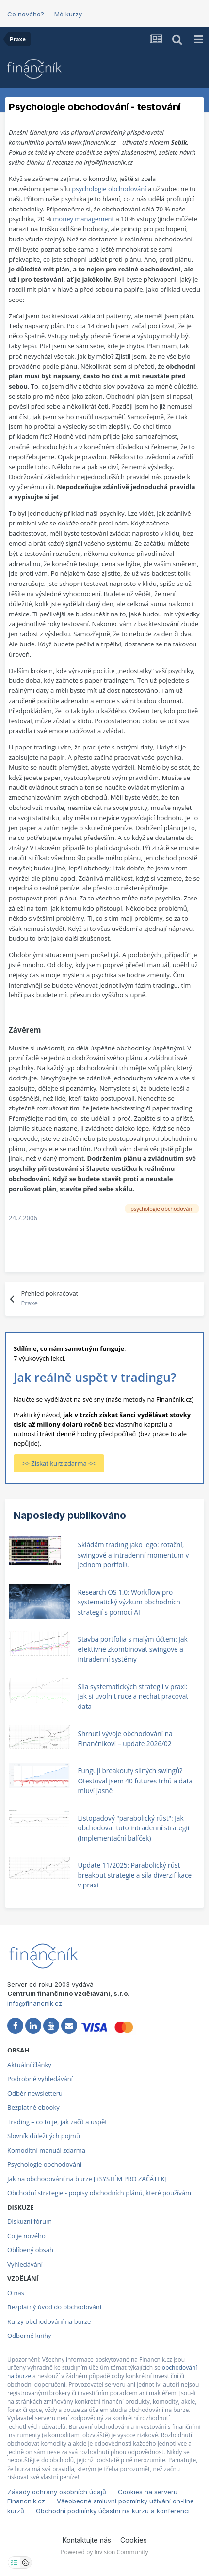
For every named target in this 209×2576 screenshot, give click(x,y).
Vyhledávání (25, 2264)
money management (83, 218)
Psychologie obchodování (44, 2164)
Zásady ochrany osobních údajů (56, 2492)
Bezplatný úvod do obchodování (54, 2307)
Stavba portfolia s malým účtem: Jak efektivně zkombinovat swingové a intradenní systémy (132, 1648)
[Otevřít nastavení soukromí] (14, 2562)
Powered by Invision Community (104, 2552)
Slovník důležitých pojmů (43, 2135)
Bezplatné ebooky (33, 2107)
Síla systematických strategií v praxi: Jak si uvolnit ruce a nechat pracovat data (133, 1696)
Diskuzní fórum (29, 2221)
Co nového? (25, 14)
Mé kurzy (68, 14)
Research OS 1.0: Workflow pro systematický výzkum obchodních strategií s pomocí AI (129, 1602)
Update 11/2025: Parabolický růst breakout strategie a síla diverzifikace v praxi (135, 1874)
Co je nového (26, 2236)
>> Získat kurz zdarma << (59, 1463)
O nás (15, 2293)
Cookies (133, 2540)
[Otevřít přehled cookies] (26, 2562)
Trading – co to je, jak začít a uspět (57, 2121)
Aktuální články (29, 2064)
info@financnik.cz (34, 2003)
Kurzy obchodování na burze (49, 2321)
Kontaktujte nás (87, 2540)
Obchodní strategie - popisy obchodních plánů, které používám (99, 2192)
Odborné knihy (29, 2335)
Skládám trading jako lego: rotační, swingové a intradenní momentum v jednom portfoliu (133, 1554)
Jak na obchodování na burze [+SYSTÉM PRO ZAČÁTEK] (87, 2178)
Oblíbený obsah (30, 2250)
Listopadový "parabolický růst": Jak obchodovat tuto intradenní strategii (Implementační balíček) (133, 1827)
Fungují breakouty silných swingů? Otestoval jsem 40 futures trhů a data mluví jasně (135, 1780)
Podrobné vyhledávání (40, 2078)
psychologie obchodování (109, 188)
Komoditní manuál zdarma (46, 2150)
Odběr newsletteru (35, 2093)
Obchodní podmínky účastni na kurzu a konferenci (113, 2511)
